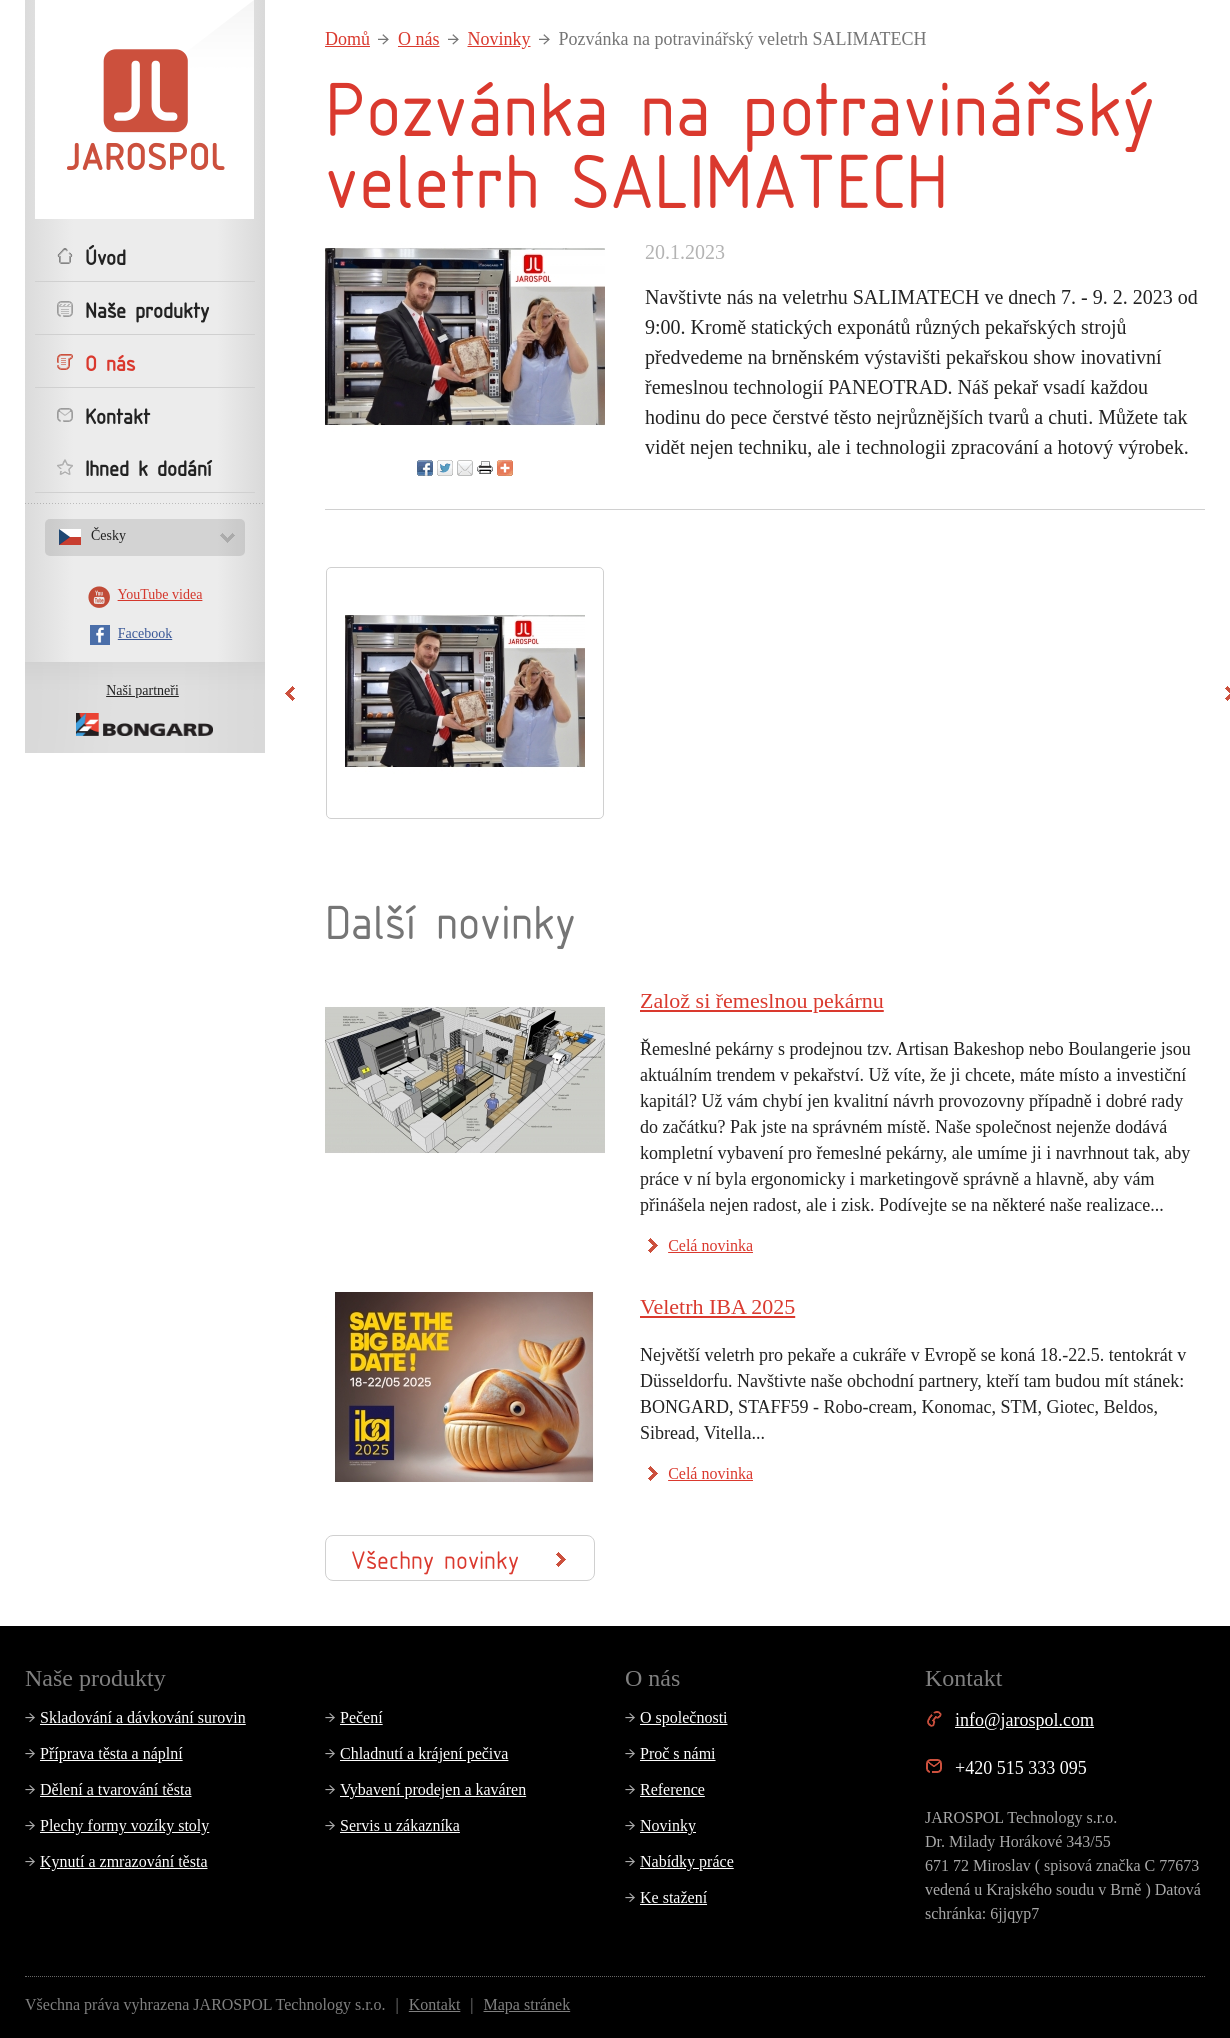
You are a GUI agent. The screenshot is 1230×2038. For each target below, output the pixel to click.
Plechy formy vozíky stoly (124, 1825)
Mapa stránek (527, 2004)
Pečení (361, 1717)
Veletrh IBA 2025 (717, 1306)
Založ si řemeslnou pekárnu (762, 1000)
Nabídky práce (687, 1861)
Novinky (499, 39)
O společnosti (684, 1717)
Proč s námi (678, 1753)
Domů (347, 39)
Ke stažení (673, 1897)
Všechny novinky (458, 1558)
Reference (672, 1789)
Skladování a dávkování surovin (143, 1717)
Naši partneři (142, 690)
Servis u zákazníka (400, 1825)
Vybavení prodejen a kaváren (433, 1789)
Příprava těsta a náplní (111, 1753)
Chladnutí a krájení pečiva (424, 1753)
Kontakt (435, 2004)
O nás (419, 39)
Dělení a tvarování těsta (116, 1789)
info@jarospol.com (1024, 1720)
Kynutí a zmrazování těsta (124, 1861)
